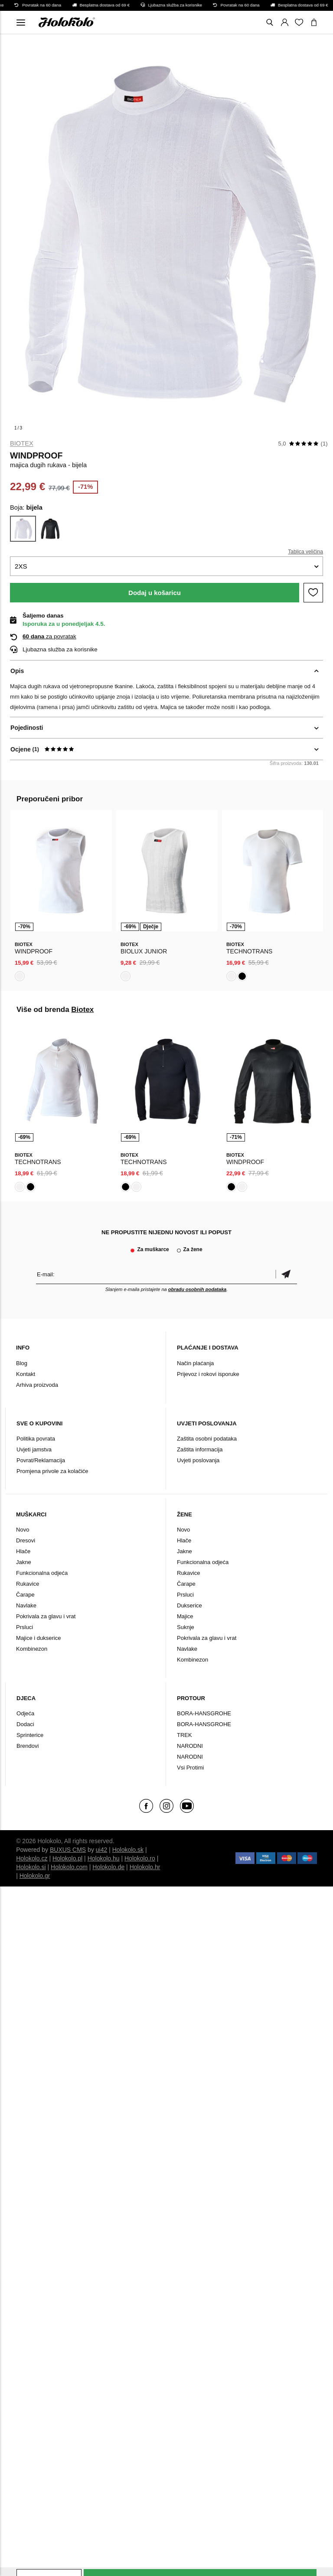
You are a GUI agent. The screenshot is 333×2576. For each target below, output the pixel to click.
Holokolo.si (31, 1867)
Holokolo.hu (104, 1858)
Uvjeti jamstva (34, 1449)
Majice (185, 1616)
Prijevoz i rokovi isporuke (208, 1374)
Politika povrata (35, 1438)
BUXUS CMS (68, 1849)
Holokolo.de (108, 1867)
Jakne (23, 1562)
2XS (21, 566)
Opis (17, 670)
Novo (22, 1529)
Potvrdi (286, 1274)
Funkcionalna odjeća (42, 1573)
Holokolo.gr (35, 1875)
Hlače (23, 1551)
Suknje (185, 1627)
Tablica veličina (305, 552)
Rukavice (27, 1584)
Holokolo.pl (67, 1858)
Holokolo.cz (31, 1858)
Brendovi (27, 1746)
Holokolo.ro (139, 1858)
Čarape (25, 1594)
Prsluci (24, 1627)
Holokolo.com (69, 1867)
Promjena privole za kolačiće (52, 1471)
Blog (21, 1363)
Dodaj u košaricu (154, 592)
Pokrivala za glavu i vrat (45, 1616)
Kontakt (25, 1374)
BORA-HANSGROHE (204, 1713)
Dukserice (189, 1605)
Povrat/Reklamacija (40, 1460)
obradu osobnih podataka (197, 1289)
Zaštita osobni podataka (207, 1438)
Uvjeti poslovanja (198, 1460)
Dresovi (25, 1540)
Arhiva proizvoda (37, 1385)
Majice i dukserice (38, 1638)
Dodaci (25, 1724)
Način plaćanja (195, 1363)
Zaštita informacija (199, 1449)
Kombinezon (31, 1649)
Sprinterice (29, 1735)
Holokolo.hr (145, 1867)
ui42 (101, 1849)
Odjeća (25, 1713)
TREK (184, 1735)
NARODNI (190, 1746)
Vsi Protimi (190, 1767)
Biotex (21, 443)
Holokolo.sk (128, 1849)
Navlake (26, 1605)
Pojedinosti (26, 727)
